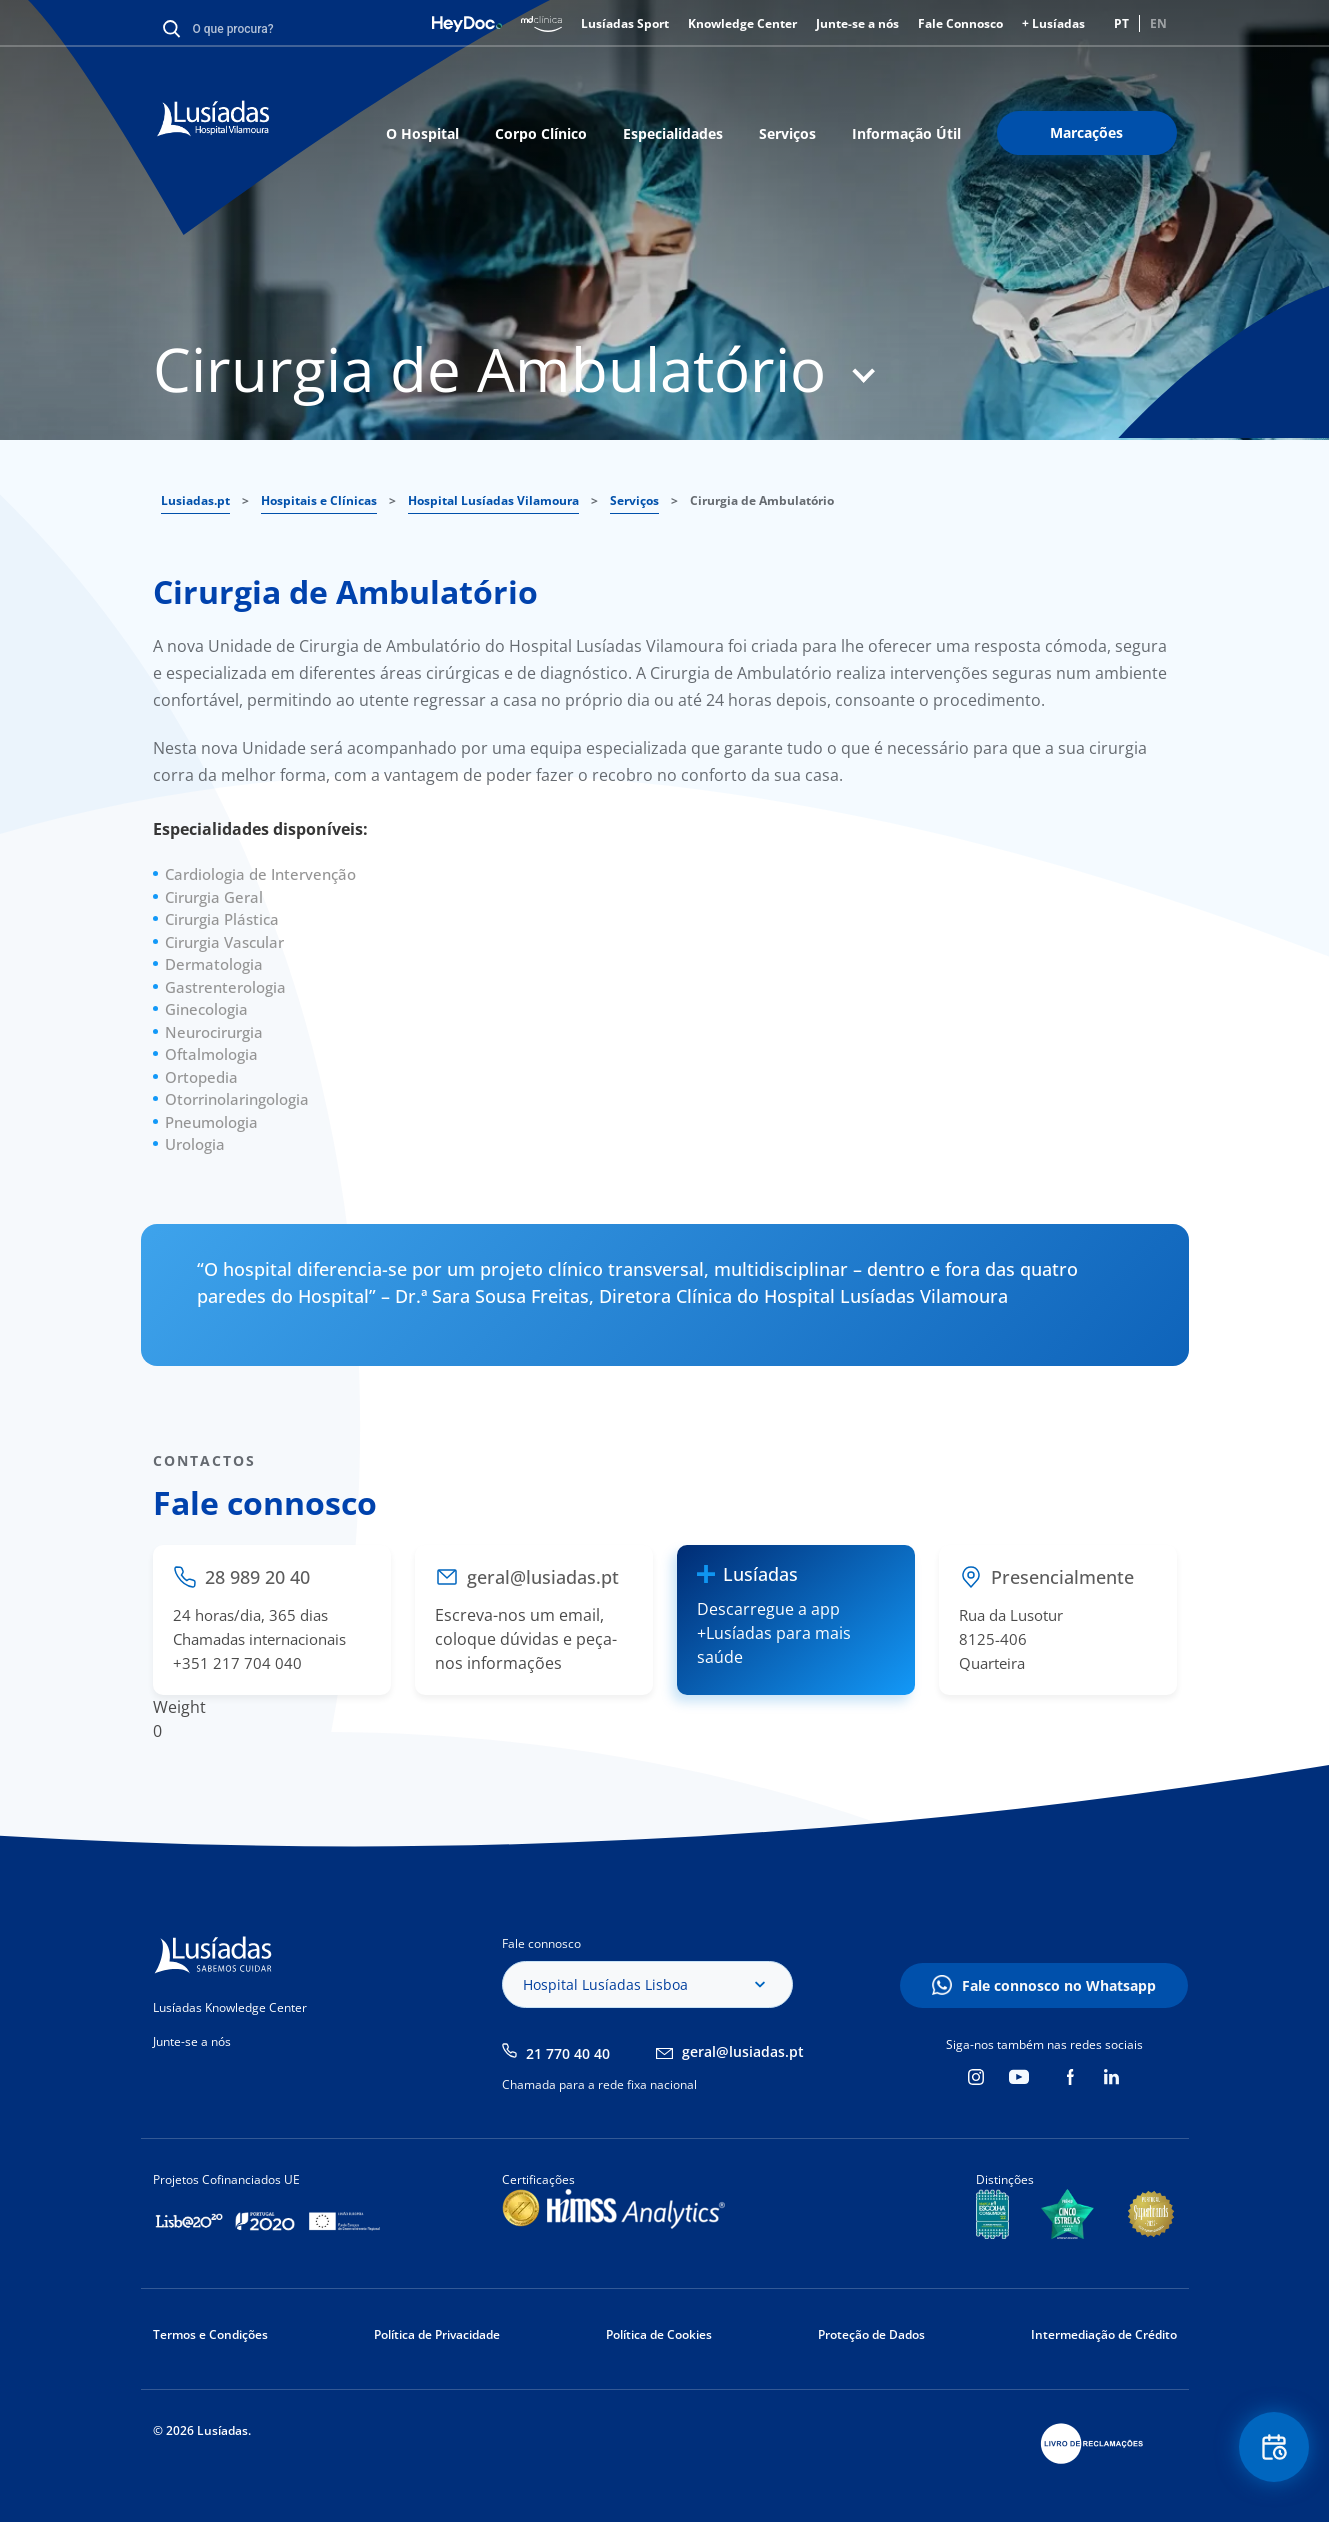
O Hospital (422, 133)
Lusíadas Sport (625, 23)
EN (1158, 23)
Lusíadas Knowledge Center (230, 2007)
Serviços (787, 133)
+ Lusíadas (1053, 23)
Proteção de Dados (871, 2334)
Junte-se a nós (857, 23)
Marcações (1086, 132)
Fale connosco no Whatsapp (1059, 1985)
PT (1121, 23)
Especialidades (673, 133)
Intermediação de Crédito (1104, 2334)
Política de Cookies (659, 2334)
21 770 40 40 (568, 2053)
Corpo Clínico (541, 133)
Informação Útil (906, 133)
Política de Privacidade (437, 2334)
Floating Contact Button (1274, 2447)
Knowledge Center (742, 23)
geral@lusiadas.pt (743, 2051)
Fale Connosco (960, 23)
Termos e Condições (210, 2334)
